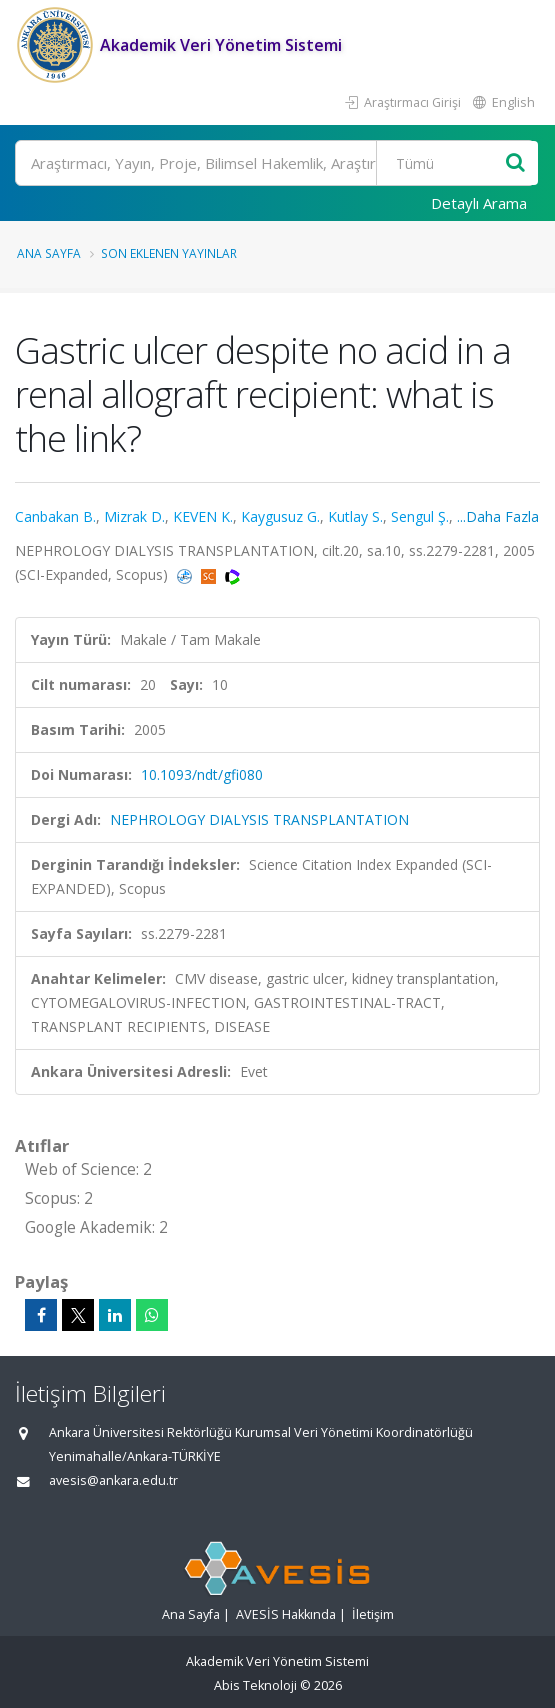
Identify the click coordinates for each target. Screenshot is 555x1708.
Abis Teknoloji (255, 1685)
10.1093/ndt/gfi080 (202, 774)
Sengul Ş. (420, 516)
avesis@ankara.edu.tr (113, 1480)
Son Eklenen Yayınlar (169, 253)
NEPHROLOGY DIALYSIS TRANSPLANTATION (259, 819)
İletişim (373, 1614)
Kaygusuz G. (280, 516)
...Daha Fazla (498, 516)
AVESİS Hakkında (286, 1614)
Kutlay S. (355, 516)
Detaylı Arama (479, 203)
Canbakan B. (55, 516)
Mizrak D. (134, 516)
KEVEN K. (203, 516)
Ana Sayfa (49, 253)
